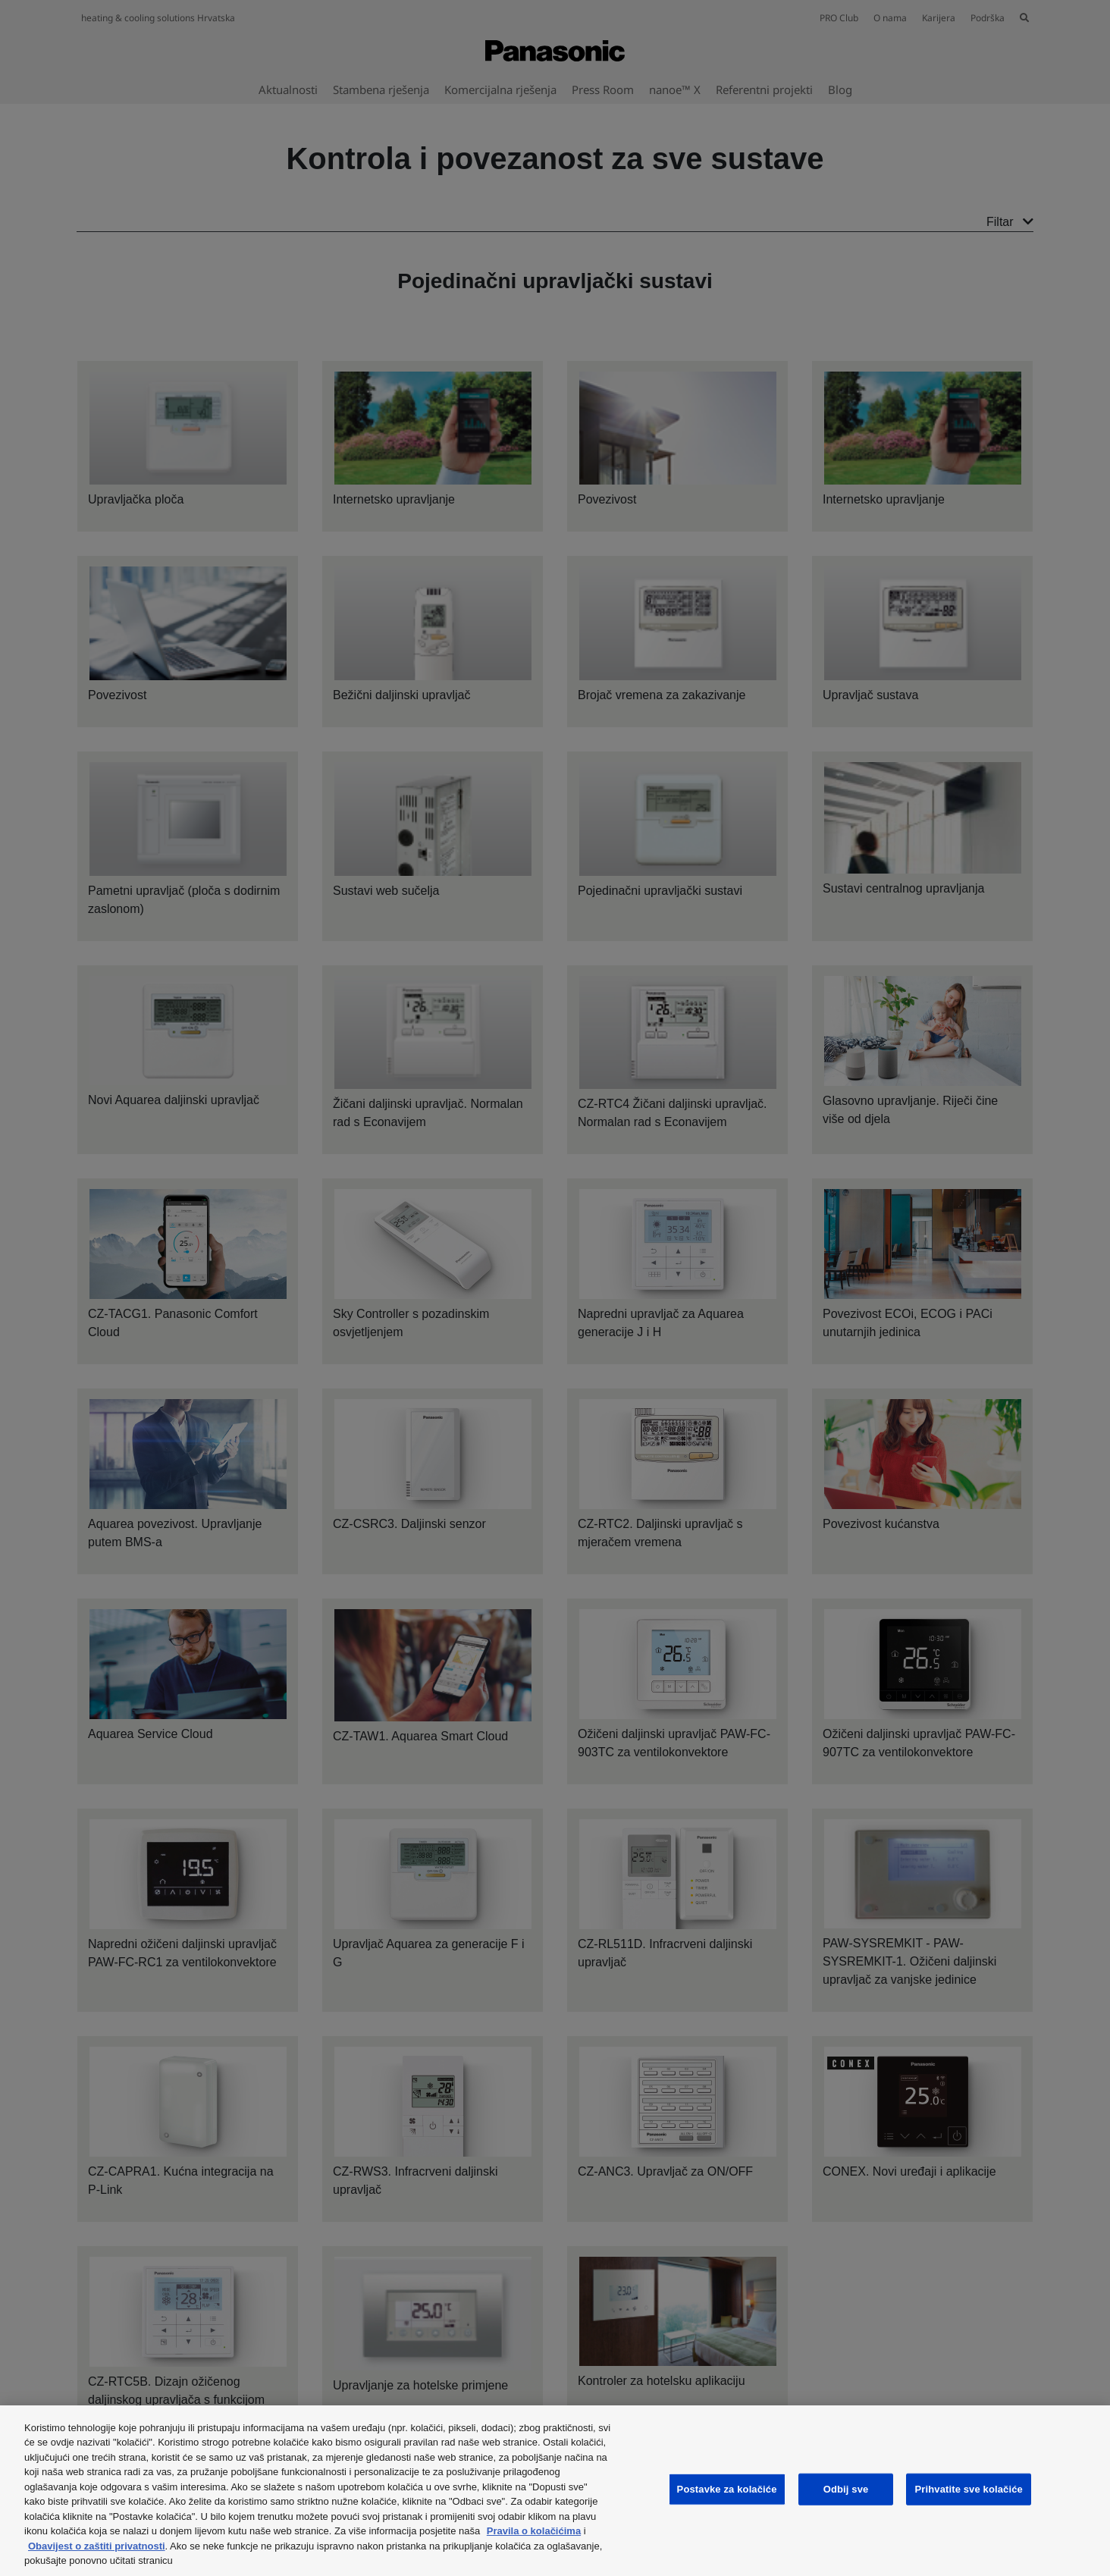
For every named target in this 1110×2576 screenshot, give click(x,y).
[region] (555, 2490)
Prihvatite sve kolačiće (968, 2489)
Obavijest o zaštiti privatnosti (96, 2546)
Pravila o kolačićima (534, 2531)
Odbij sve (846, 2489)
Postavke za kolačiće (727, 2489)
